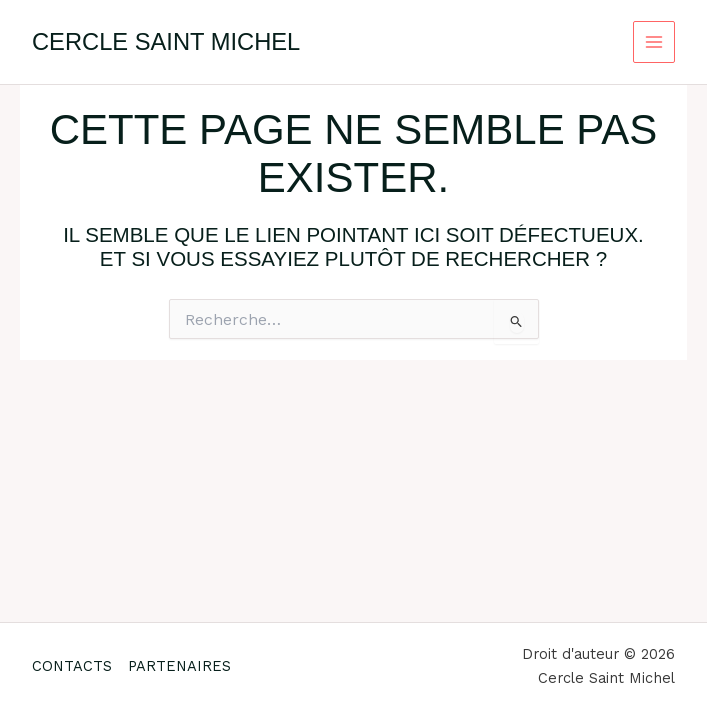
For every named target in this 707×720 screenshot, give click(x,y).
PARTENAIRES (179, 666)
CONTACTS (72, 666)
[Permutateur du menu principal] (654, 42)
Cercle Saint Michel (166, 42)
